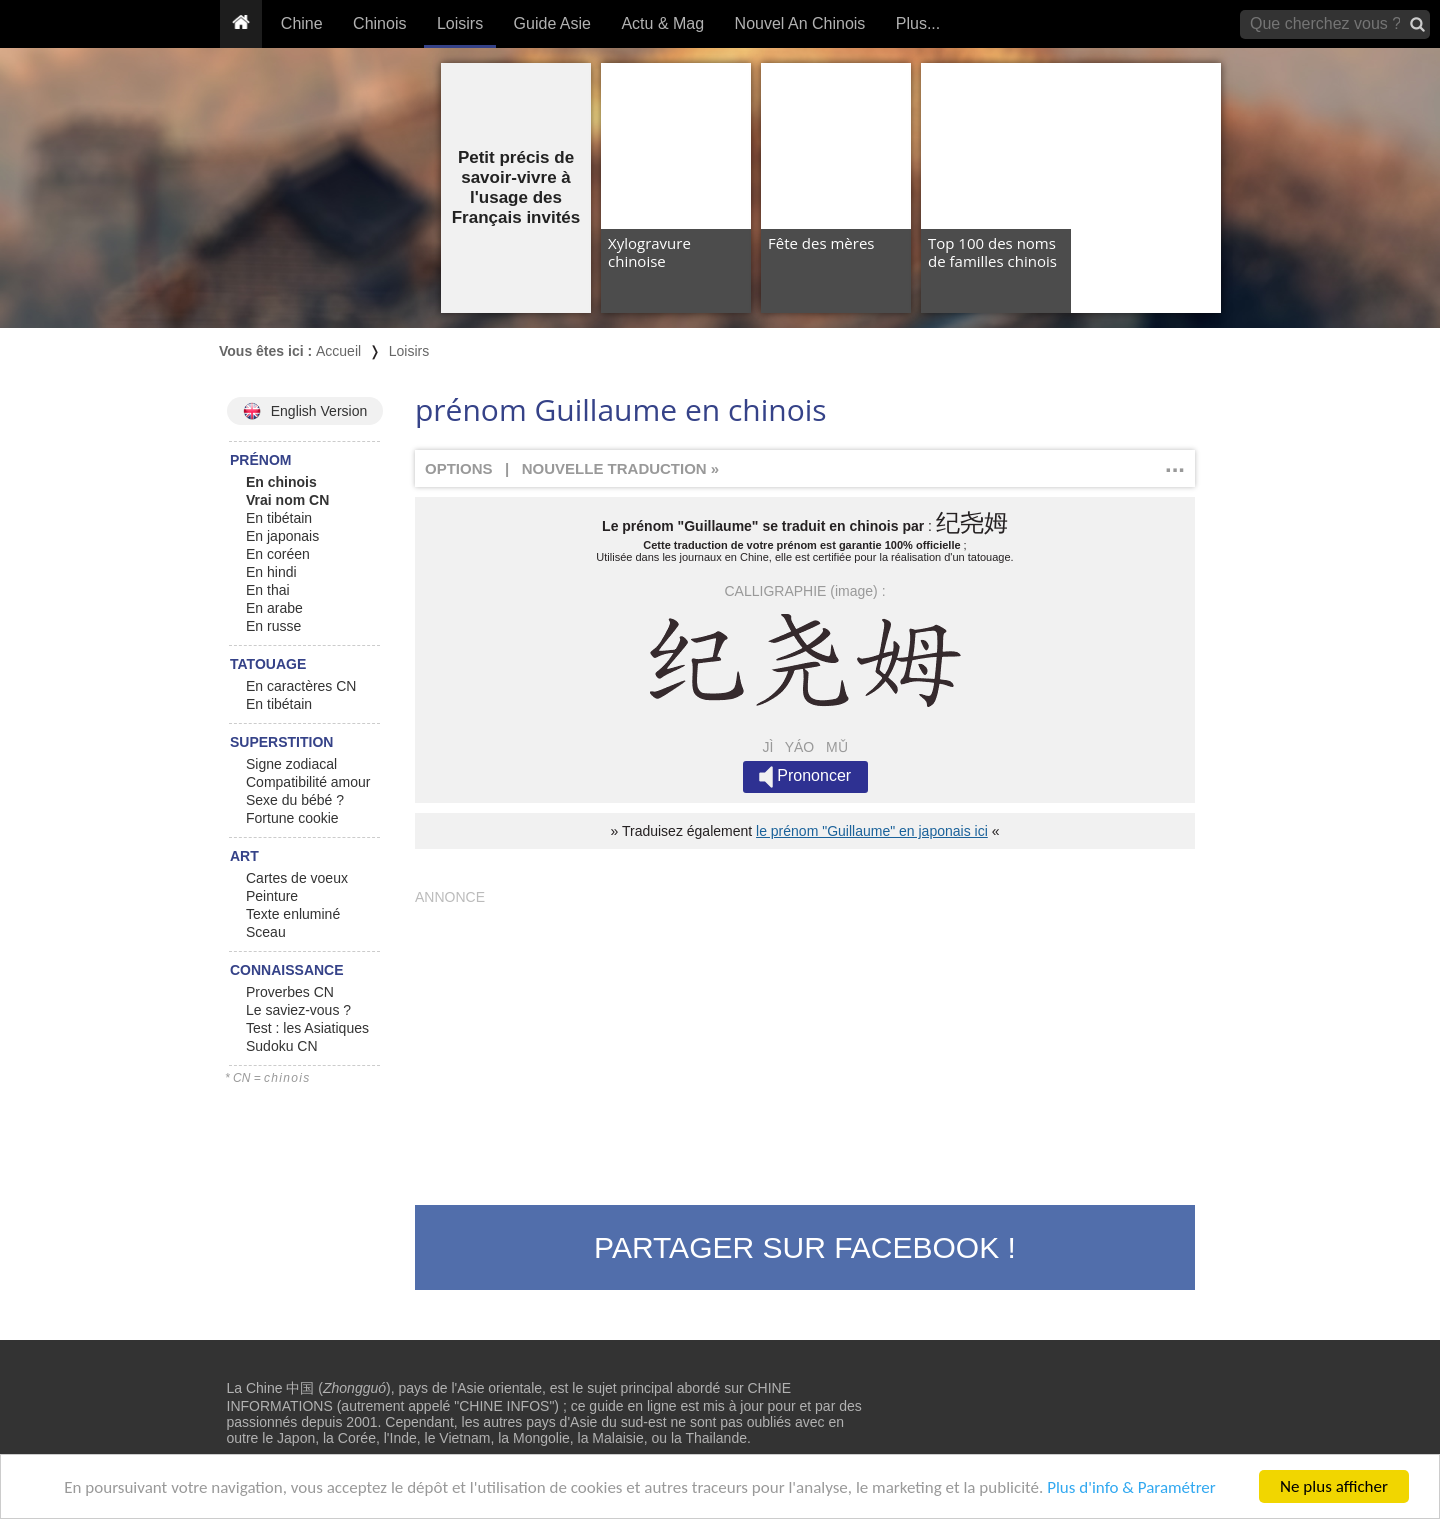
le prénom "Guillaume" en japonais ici (872, 831)
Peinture (272, 896)
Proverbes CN (290, 992)
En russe (273, 626)
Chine (302, 23)
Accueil (338, 351)
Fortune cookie (292, 818)
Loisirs (460, 23)
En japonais (282, 536)
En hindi (271, 572)
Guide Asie (552, 23)
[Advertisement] (805, 1045)
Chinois (379, 23)
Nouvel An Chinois (800, 23)
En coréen (278, 554)
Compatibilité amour (308, 782)
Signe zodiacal (291, 764)
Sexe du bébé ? (295, 800)
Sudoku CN (282, 1046)
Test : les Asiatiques (307, 1028)
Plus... (918, 23)
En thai (268, 590)
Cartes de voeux (297, 878)
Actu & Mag (662, 23)
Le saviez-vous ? (298, 1010)
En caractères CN (301, 686)
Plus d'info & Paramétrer (1131, 1488)
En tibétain (279, 518)
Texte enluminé (293, 914)
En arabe (274, 608)
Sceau (266, 932)
